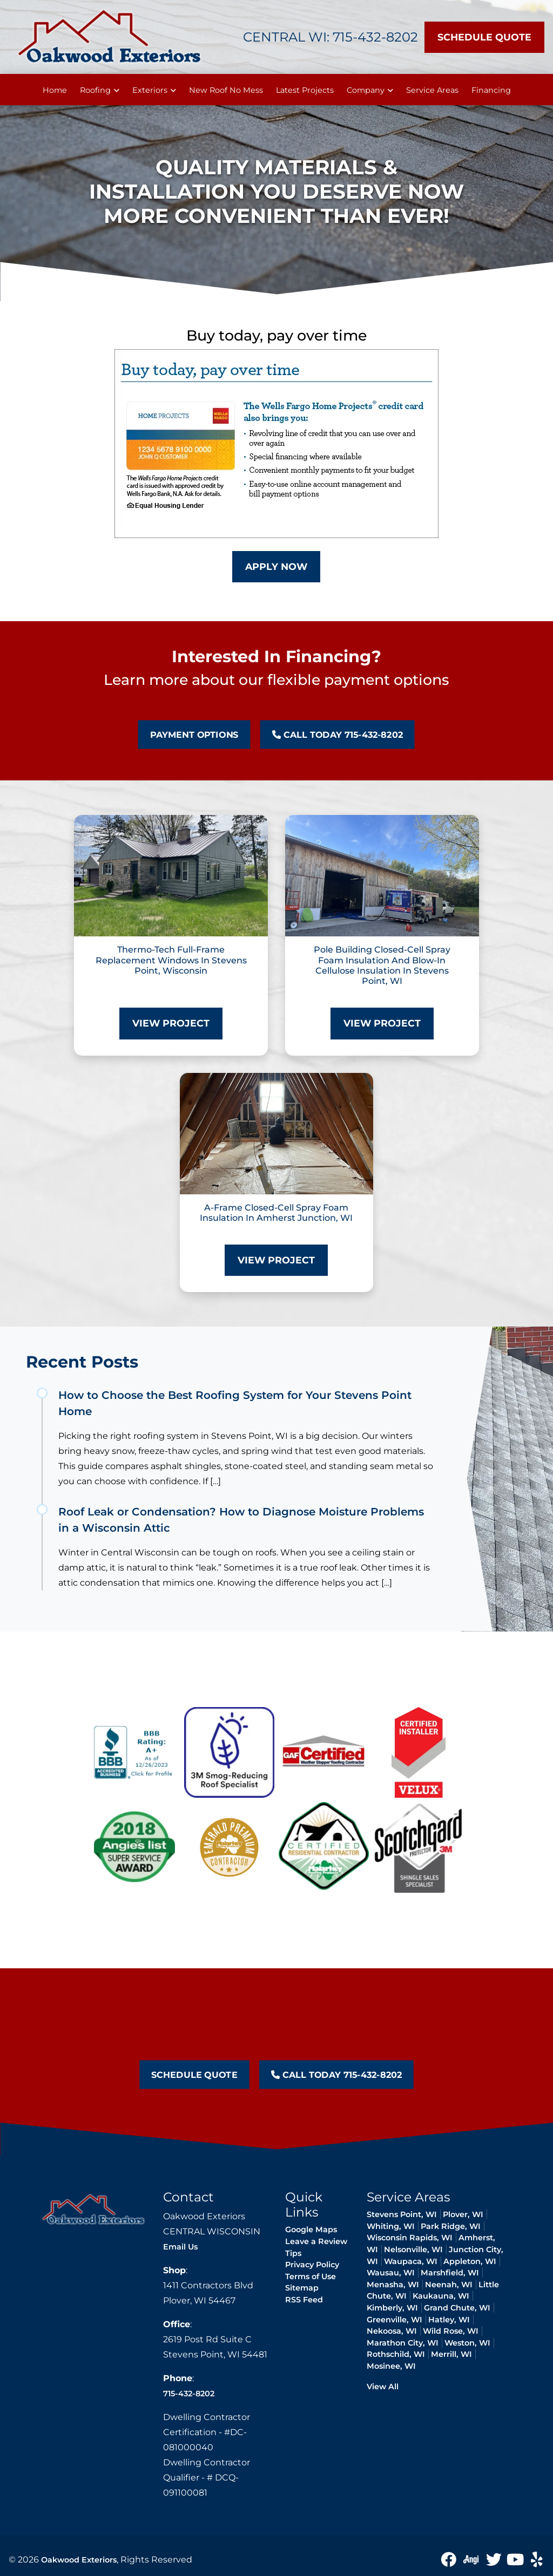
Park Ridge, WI (451, 2226)
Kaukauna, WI (441, 2296)
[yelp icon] (537, 2559)
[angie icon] (472, 2559)
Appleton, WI (469, 2261)
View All (383, 2386)
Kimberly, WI (392, 2308)
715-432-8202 (188, 2393)
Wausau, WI (391, 2273)
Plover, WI (463, 2214)
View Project (171, 1023)
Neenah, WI (449, 2284)
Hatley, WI (449, 2319)
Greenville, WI (394, 2319)
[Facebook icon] (449, 2559)
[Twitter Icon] (494, 2559)
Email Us (180, 2247)
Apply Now (276, 566)
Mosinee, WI (391, 2366)
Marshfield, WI (450, 2273)
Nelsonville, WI (413, 2249)
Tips (293, 2253)
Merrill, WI (451, 2354)
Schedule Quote (484, 37)
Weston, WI (467, 2343)
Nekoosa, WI (392, 2331)
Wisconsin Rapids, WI (410, 2237)
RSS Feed (304, 2300)
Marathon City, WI (403, 2343)
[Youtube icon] (516, 2559)
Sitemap (302, 2288)
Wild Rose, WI (450, 2331)
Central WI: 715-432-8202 (330, 37)
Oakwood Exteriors (79, 2560)
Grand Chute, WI (457, 2308)
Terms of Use (310, 2276)
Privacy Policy (312, 2264)
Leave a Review (316, 2241)
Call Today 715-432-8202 (285, 735)
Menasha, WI (393, 2284)
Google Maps (311, 2229)
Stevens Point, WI (402, 2214)
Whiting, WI (391, 2226)
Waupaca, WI (410, 2261)
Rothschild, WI (396, 2354)
